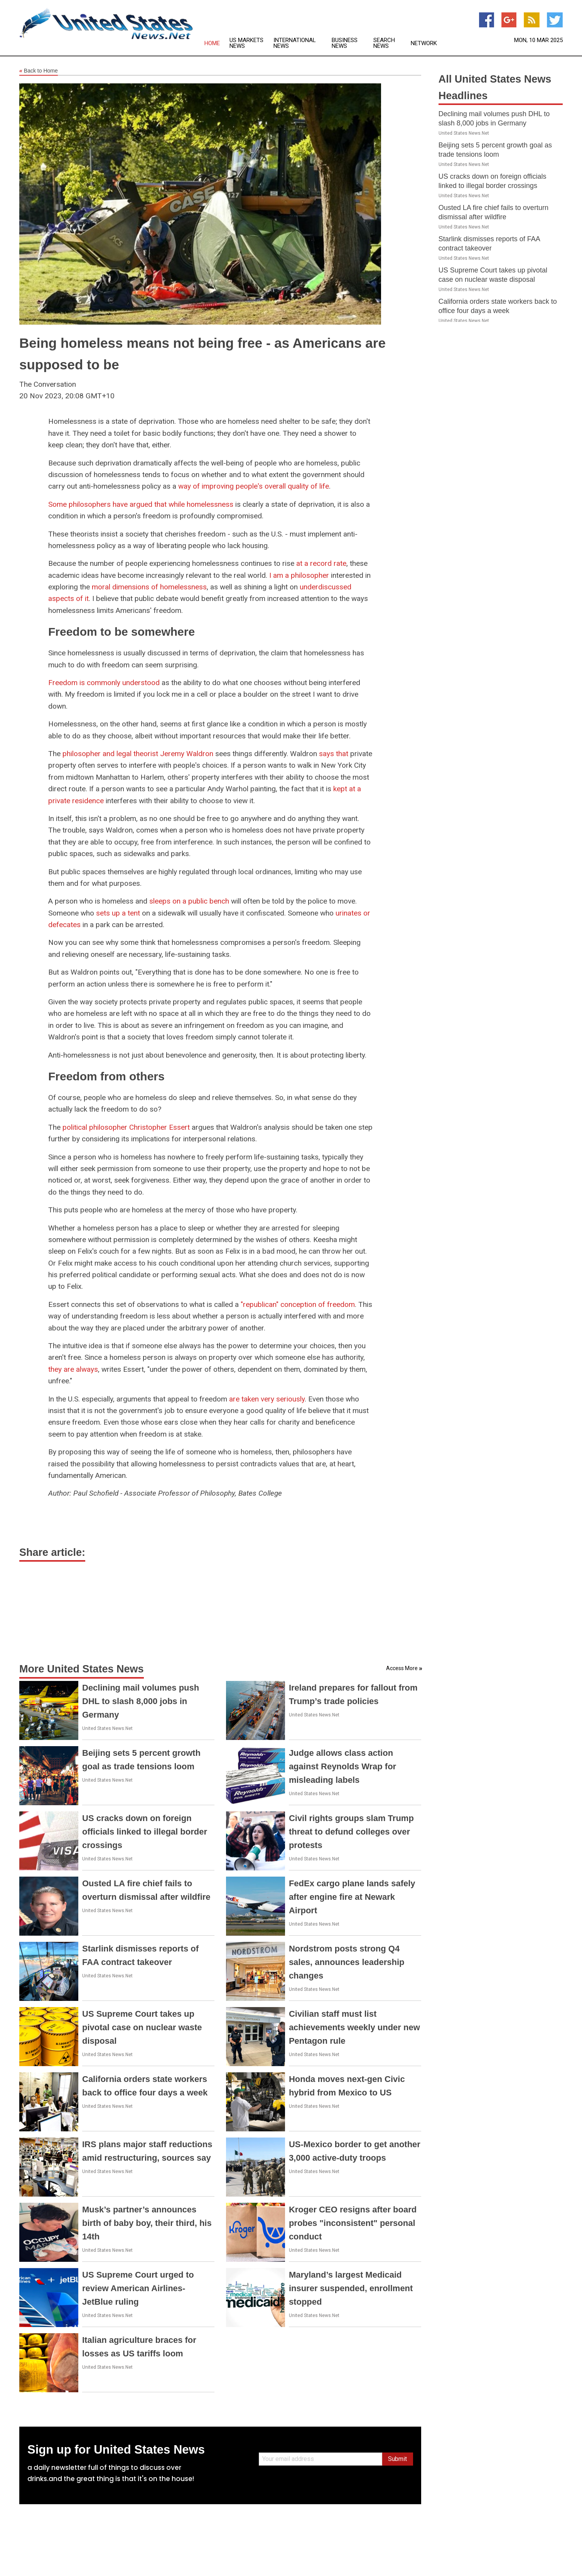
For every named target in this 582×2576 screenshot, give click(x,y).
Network (424, 43)
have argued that (140, 504)
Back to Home (38, 71)
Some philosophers (79, 504)
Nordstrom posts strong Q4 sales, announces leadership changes (347, 1962)
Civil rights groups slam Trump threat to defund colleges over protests (351, 1831)
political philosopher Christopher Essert (126, 1127)
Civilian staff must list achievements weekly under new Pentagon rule (354, 2027)
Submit (397, 2459)
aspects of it (68, 598)
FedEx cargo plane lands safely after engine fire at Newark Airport (352, 1897)
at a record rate (321, 563)
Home (212, 43)
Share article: (52, 1552)
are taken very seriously (267, 1399)
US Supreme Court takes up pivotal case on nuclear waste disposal (142, 2027)
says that (333, 753)
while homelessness (201, 504)
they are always (73, 1369)
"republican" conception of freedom (298, 1304)
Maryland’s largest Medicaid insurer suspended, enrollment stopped (351, 2288)
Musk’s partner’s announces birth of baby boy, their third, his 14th (147, 2223)
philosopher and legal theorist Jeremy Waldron (137, 753)
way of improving (206, 486)
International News (294, 43)
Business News (345, 43)
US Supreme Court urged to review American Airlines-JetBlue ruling (138, 2288)
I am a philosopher (299, 575)
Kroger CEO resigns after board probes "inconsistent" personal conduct (353, 2223)
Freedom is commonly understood (104, 682)
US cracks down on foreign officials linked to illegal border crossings (144, 1831)
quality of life (308, 486)
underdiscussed (325, 586)
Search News (384, 43)
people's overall (261, 486)
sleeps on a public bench (189, 901)
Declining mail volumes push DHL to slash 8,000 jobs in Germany (140, 1701)
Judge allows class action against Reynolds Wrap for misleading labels (342, 1766)
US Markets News (246, 43)
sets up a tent (118, 913)
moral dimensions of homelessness (149, 586)
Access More (402, 1668)
